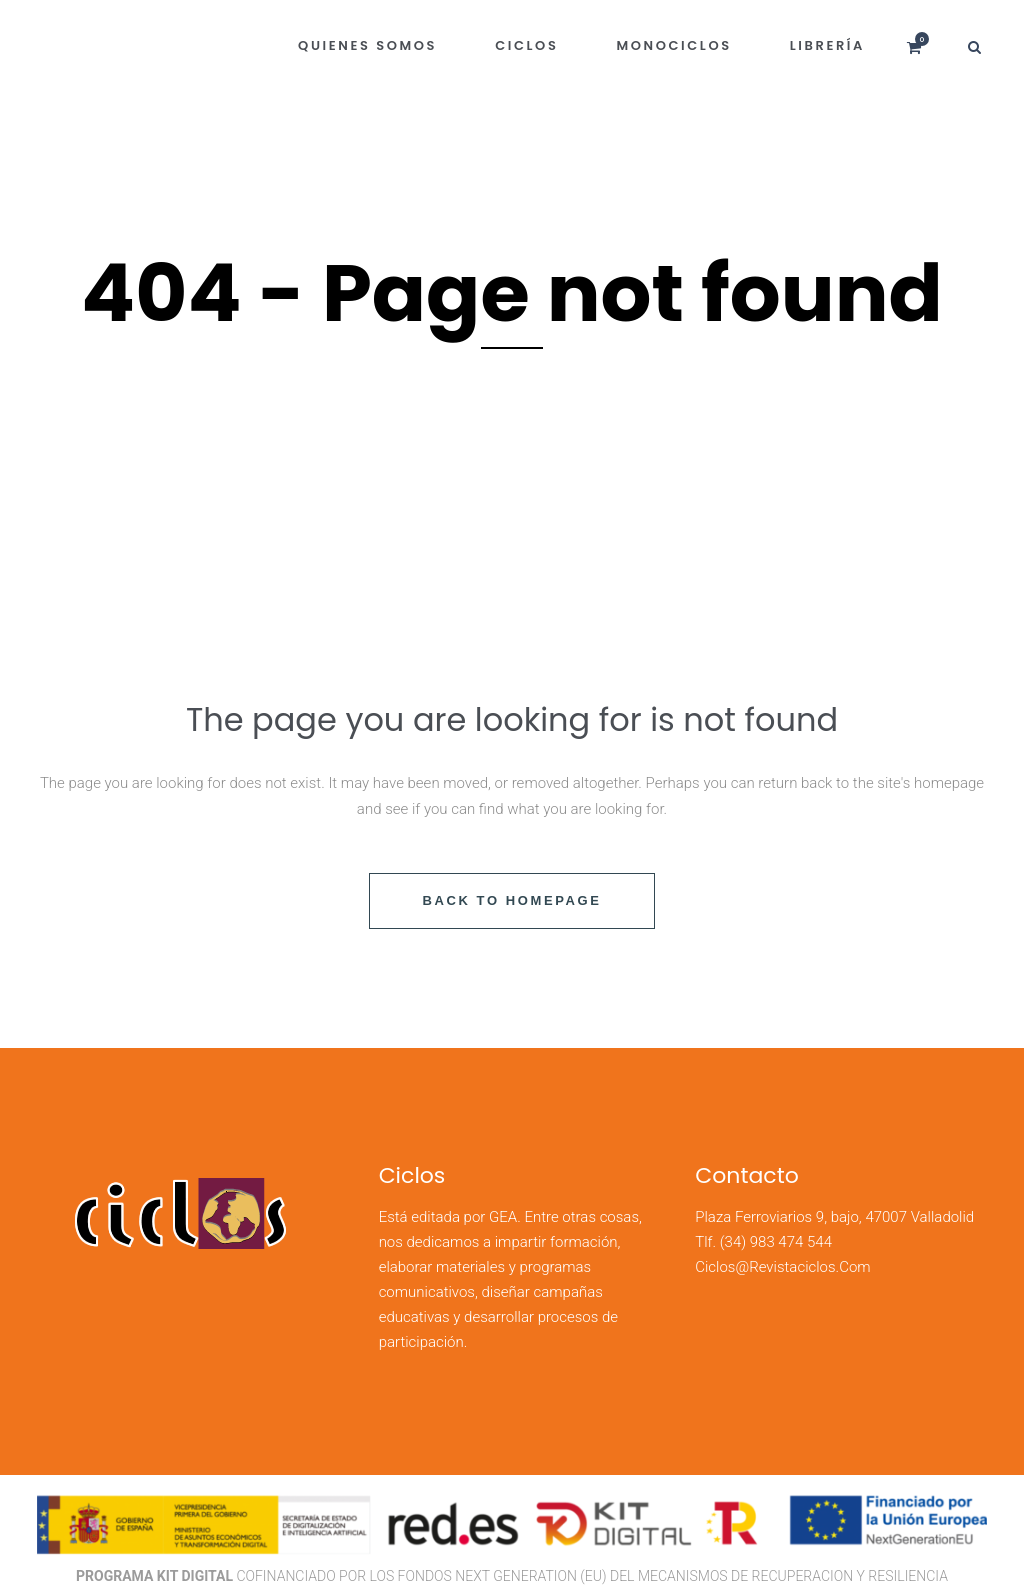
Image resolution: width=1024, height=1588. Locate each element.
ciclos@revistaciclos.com (782, 1267)
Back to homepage (511, 900)
